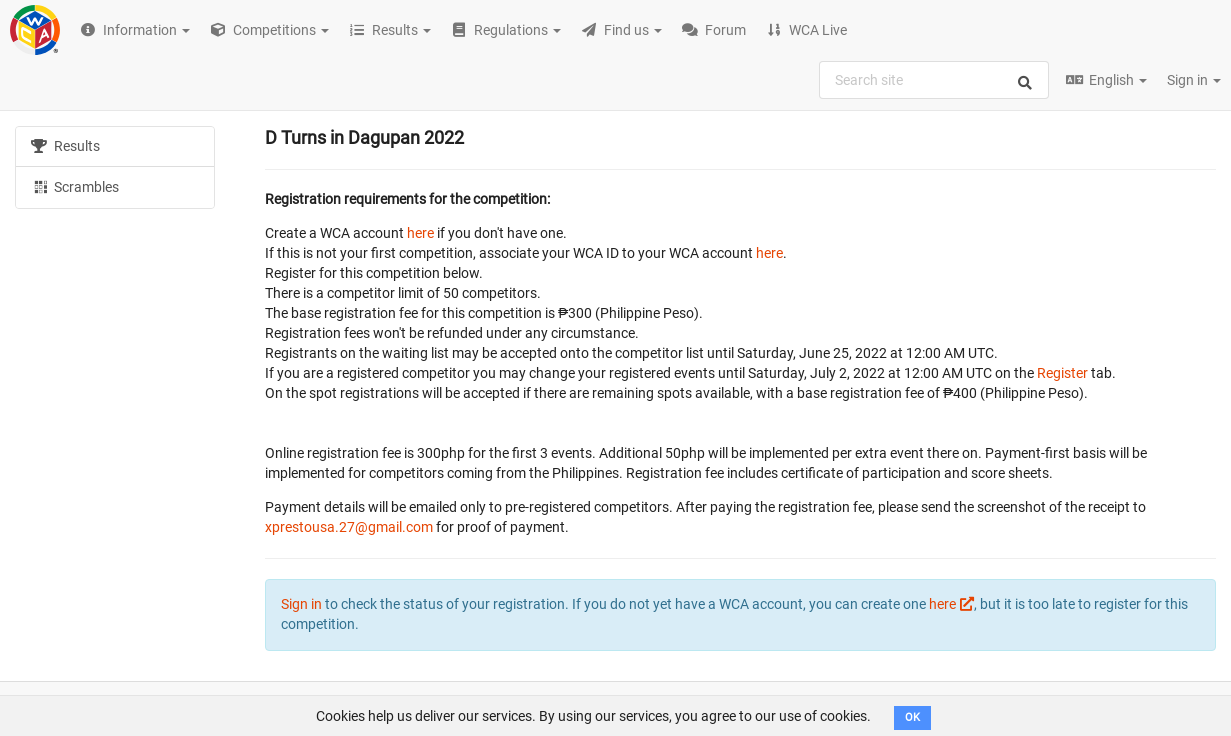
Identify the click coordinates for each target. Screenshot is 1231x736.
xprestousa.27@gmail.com (349, 527)
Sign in (1194, 80)
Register (1062, 373)
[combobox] (934, 80)
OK (912, 717)
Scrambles (75, 186)
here (420, 233)
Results (65, 146)
